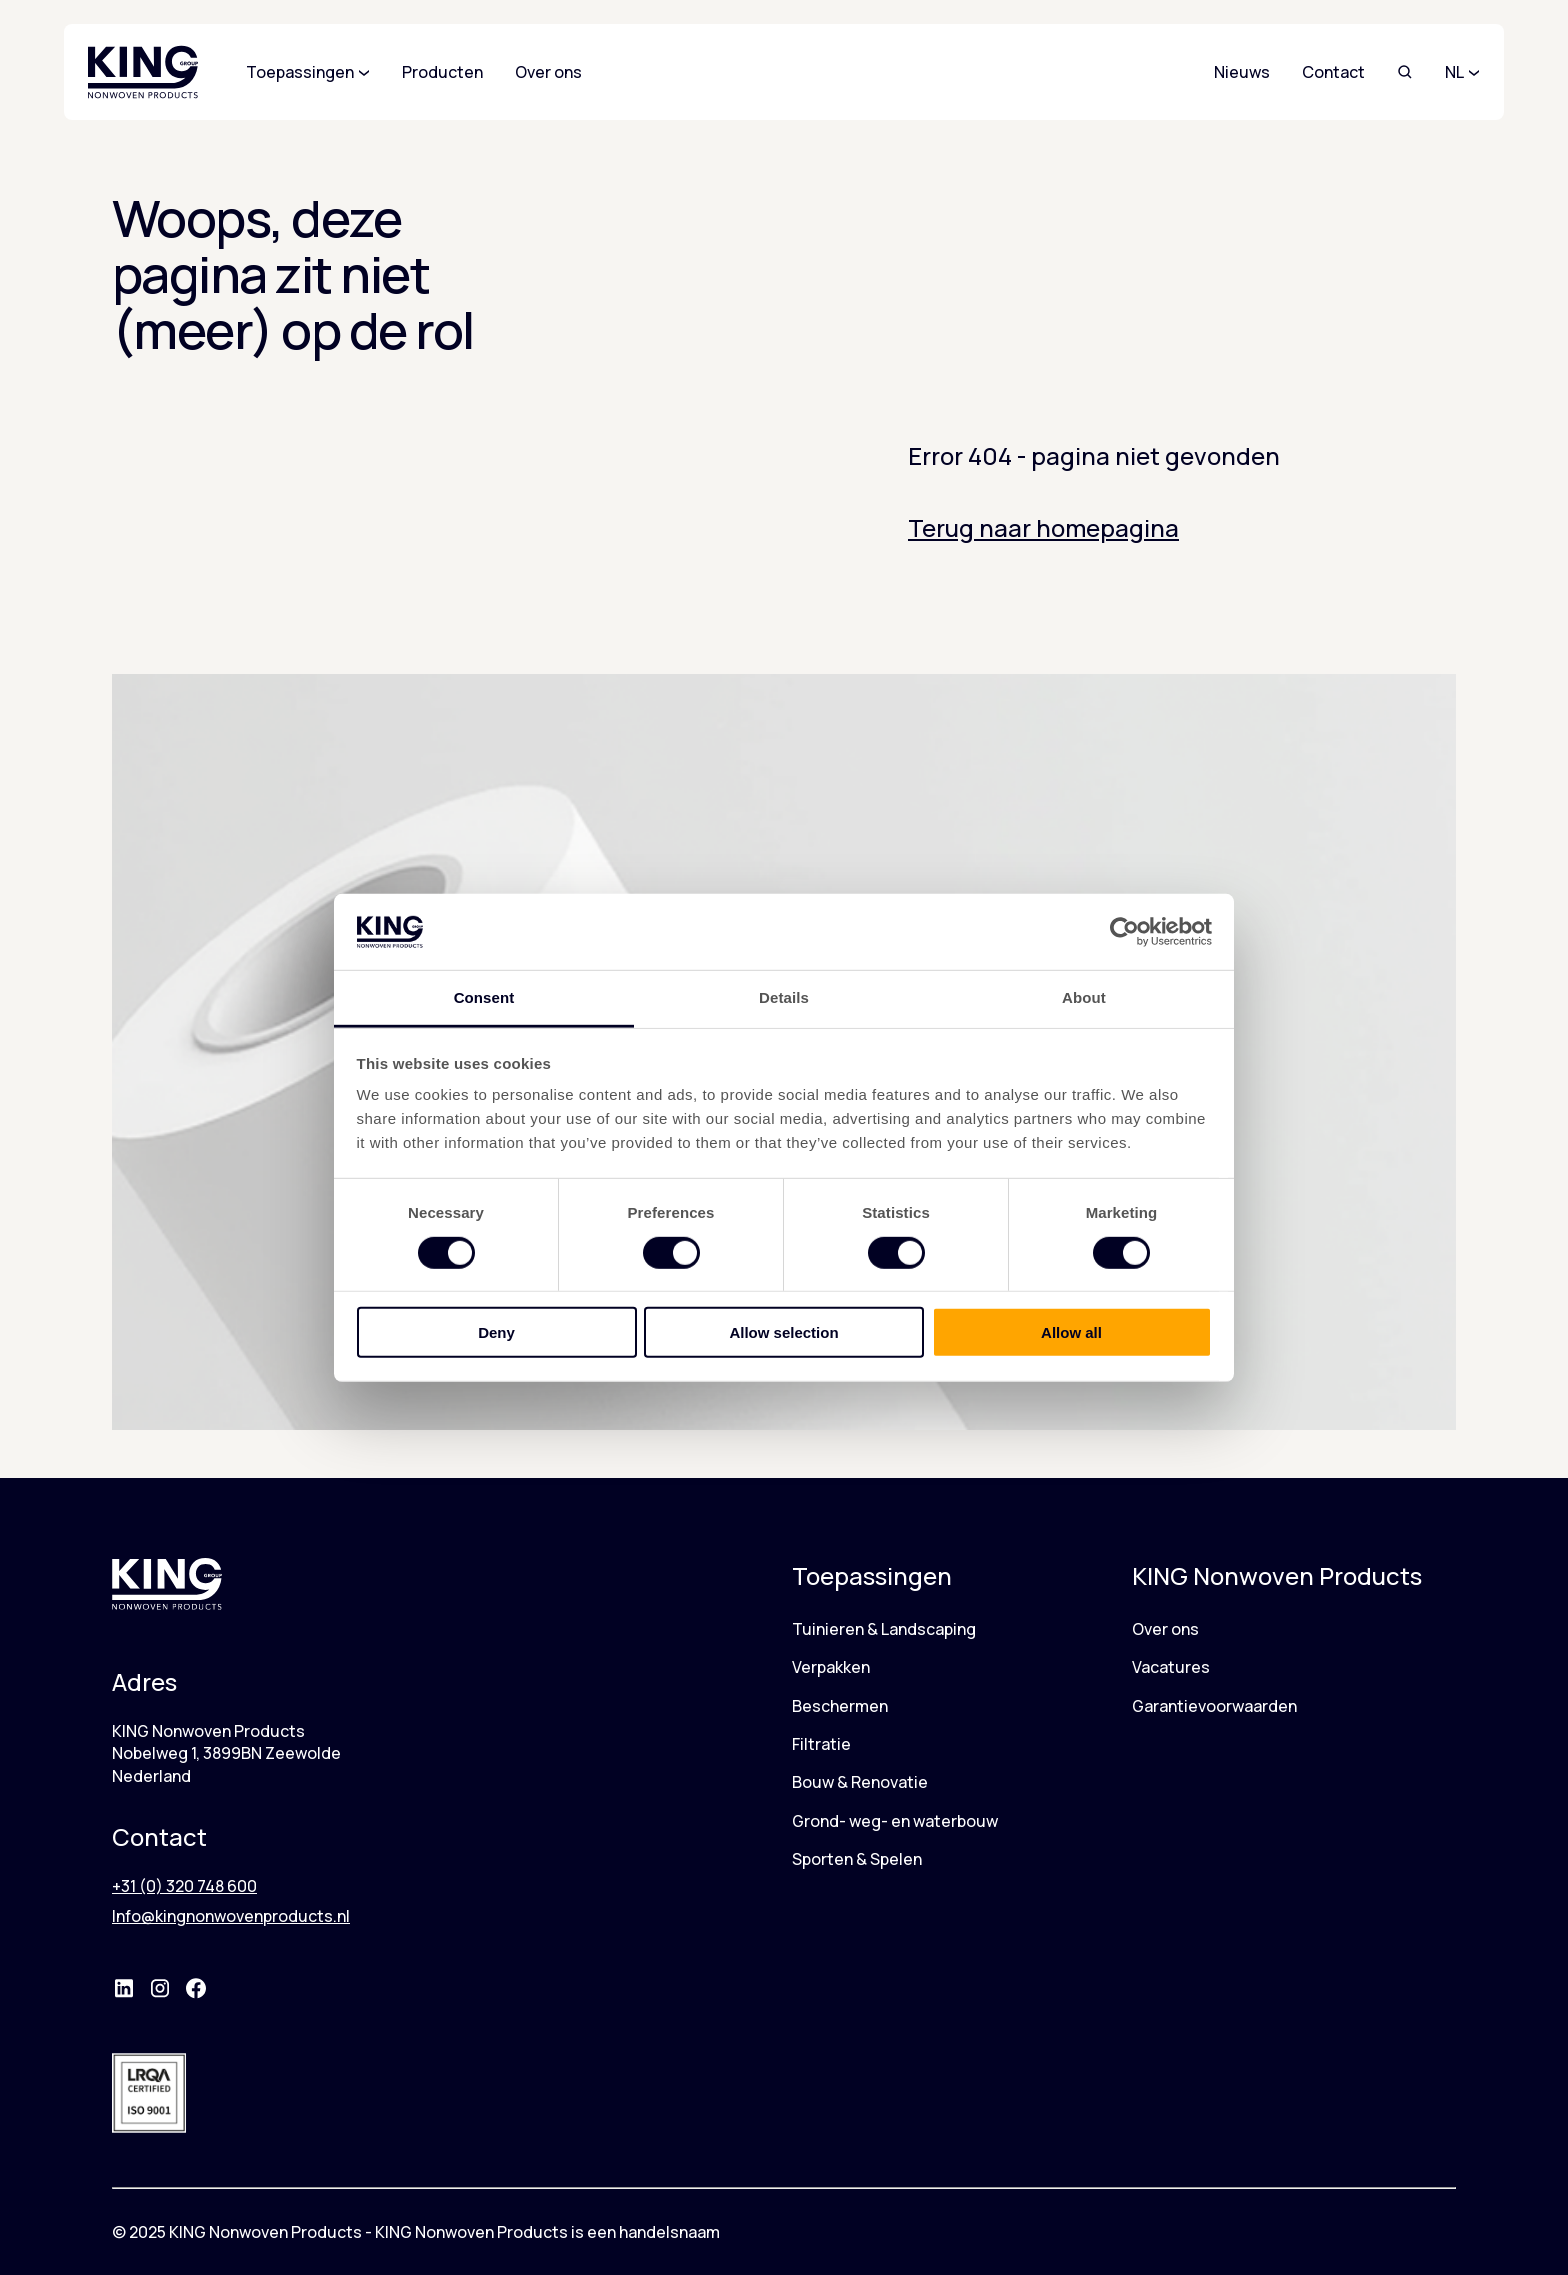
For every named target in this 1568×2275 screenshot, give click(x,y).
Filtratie (821, 1744)
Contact (1333, 72)
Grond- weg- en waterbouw (895, 1821)
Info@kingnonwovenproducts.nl (231, 1916)
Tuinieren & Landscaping (884, 1629)
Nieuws (1242, 72)
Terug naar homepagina (1043, 527)
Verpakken (831, 1667)
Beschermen (840, 1706)
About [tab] (1084, 997)
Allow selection (783, 1332)
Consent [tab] (484, 997)
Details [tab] (784, 997)
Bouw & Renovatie (860, 1782)
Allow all (1071, 1332)
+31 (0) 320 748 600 (184, 1886)
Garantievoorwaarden (1214, 1706)
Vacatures (1171, 1667)
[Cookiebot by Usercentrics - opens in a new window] (1124, 932)
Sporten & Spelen (857, 1859)
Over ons (1165, 1629)
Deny (496, 1332)
